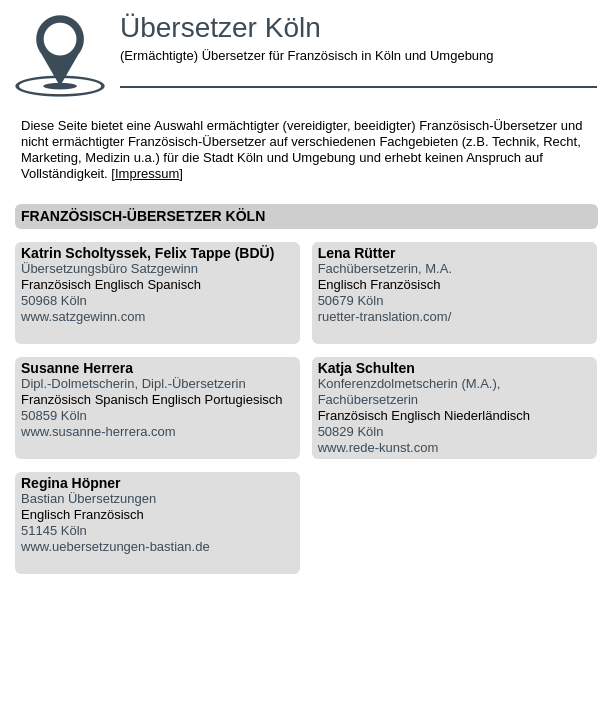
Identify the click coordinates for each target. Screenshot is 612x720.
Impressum (147, 173)
